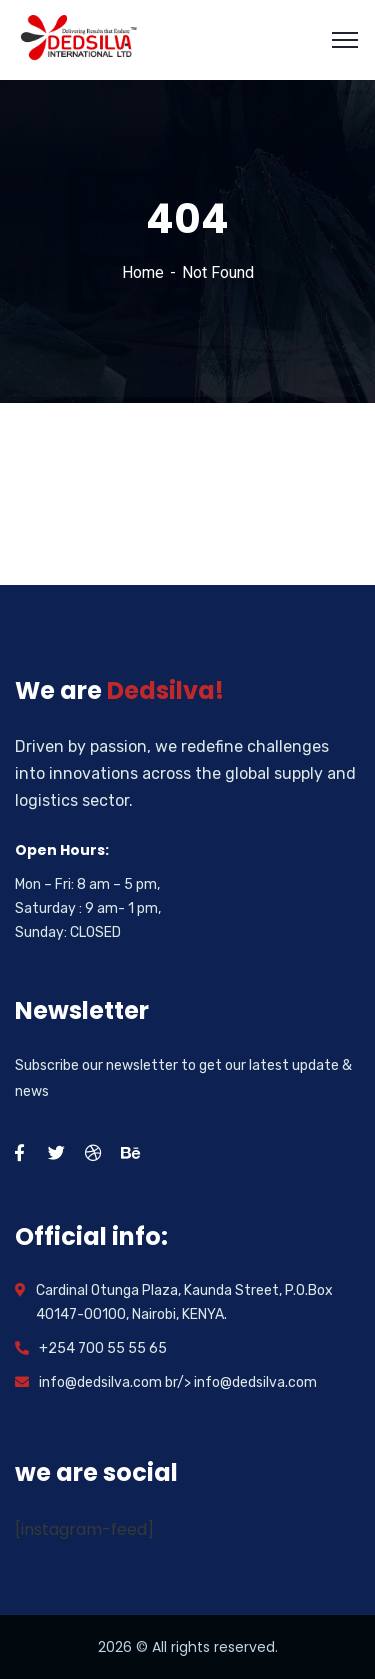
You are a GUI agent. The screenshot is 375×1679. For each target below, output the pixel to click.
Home (143, 272)
